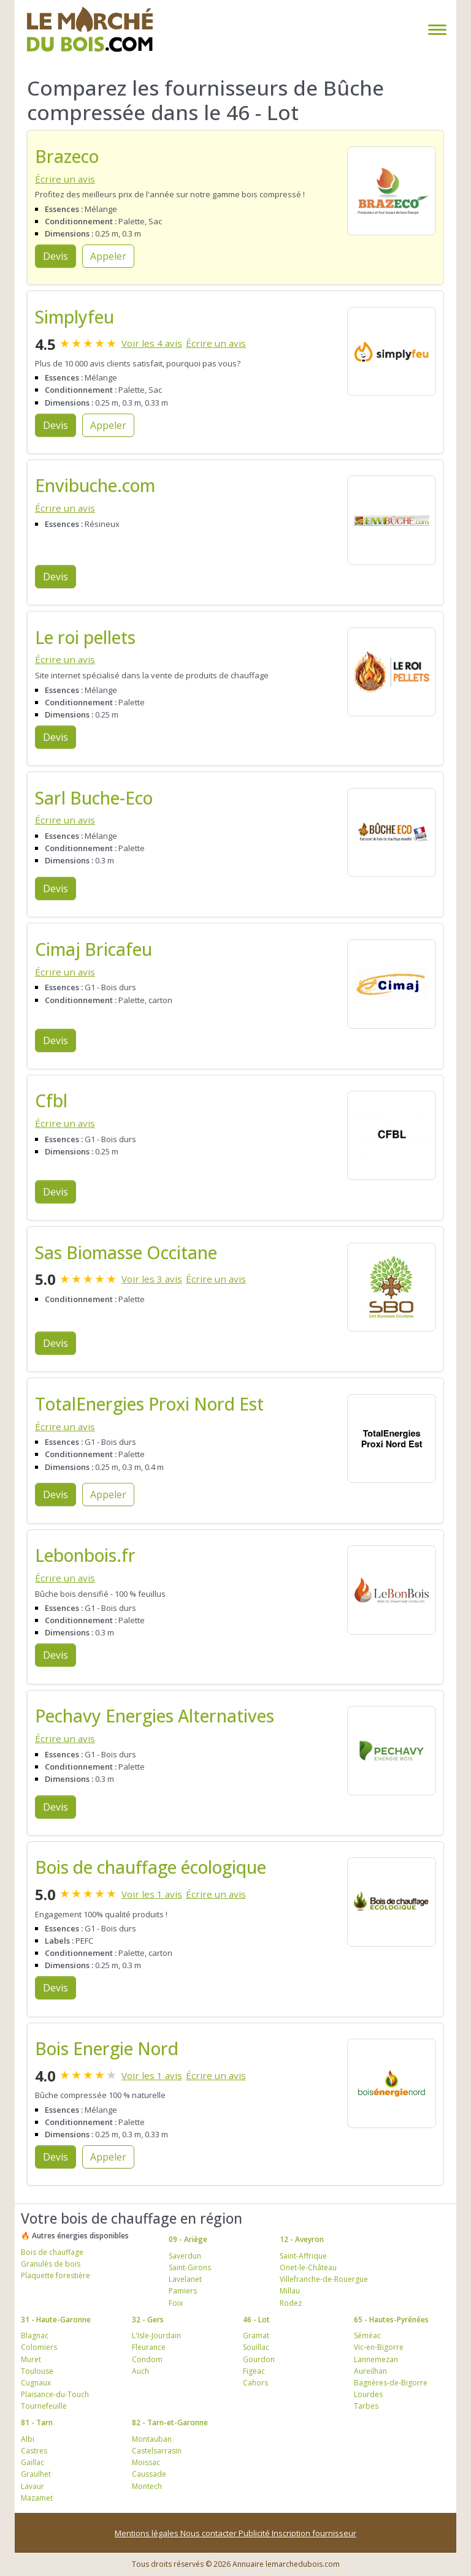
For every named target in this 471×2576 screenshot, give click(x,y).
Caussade (149, 2474)
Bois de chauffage (52, 2252)
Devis (55, 256)
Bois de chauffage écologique (150, 1867)
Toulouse (37, 2371)
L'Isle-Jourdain (156, 2335)
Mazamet (37, 2498)
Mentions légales (147, 2533)
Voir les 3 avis (151, 1279)
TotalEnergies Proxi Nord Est (149, 1403)
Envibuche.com (95, 485)
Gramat (256, 2335)
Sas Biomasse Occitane (126, 1252)
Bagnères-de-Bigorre (390, 2382)
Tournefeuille (44, 2406)
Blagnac (34, 2335)
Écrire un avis (65, 179)
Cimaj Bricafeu (93, 949)
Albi (27, 2439)
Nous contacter (209, 2533)
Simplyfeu (74, 316)
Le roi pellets (85, 637)
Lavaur (32, 2486)
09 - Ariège (188, 2239)
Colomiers (39, 2347)
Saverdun (185, 2256)
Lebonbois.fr (85, 1555)
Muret (31, 2359)
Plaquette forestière (55, 2275)
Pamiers (183, 2291)
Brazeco (67, 156)
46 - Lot (256, 2319)
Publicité (255, 2533)
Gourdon (259, 2359)
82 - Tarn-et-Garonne (170, 2422)
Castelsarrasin (157, 2450)
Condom (147, 2359)
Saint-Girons (190, 2267)
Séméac (367, 2335)
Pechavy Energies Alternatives (154, 1715)
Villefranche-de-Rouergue (324, 2279)
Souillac (256, 2347)
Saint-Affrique (303, 2256)
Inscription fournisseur (314, 2533)
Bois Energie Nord (106, 2048)
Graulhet (36, 2474)
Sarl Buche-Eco (94, 797)
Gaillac (32, 2462)
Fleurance (149, 2347)
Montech (147, 2486)
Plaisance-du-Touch (55, 2394)
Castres (34, 2450)
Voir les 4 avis (151, 343)
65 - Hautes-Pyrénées (391, 2319)
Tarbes (366, 2406)
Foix (176, 2303)
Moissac (146, 2462)
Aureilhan (370, 2371)
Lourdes (368, 2394)
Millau (290, 2291)
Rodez (291, 2303)
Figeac (254, 2371)
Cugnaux (36, 2382)
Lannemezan (376, 2359)
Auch (140, 2371)
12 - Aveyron (302, 2239)
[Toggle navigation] (435, 29)
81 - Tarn (37, 2422)
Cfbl (51, 1100)
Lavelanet (185, 2279)
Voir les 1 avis (151, 1894)
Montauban (152, 2439)
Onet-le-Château (308, 2267)
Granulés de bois (50, 2264)
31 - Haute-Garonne (56, 2319)
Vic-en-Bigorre (379, 2347)
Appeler (108, 256)
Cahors (255, 2382)
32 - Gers (148, 2319)
